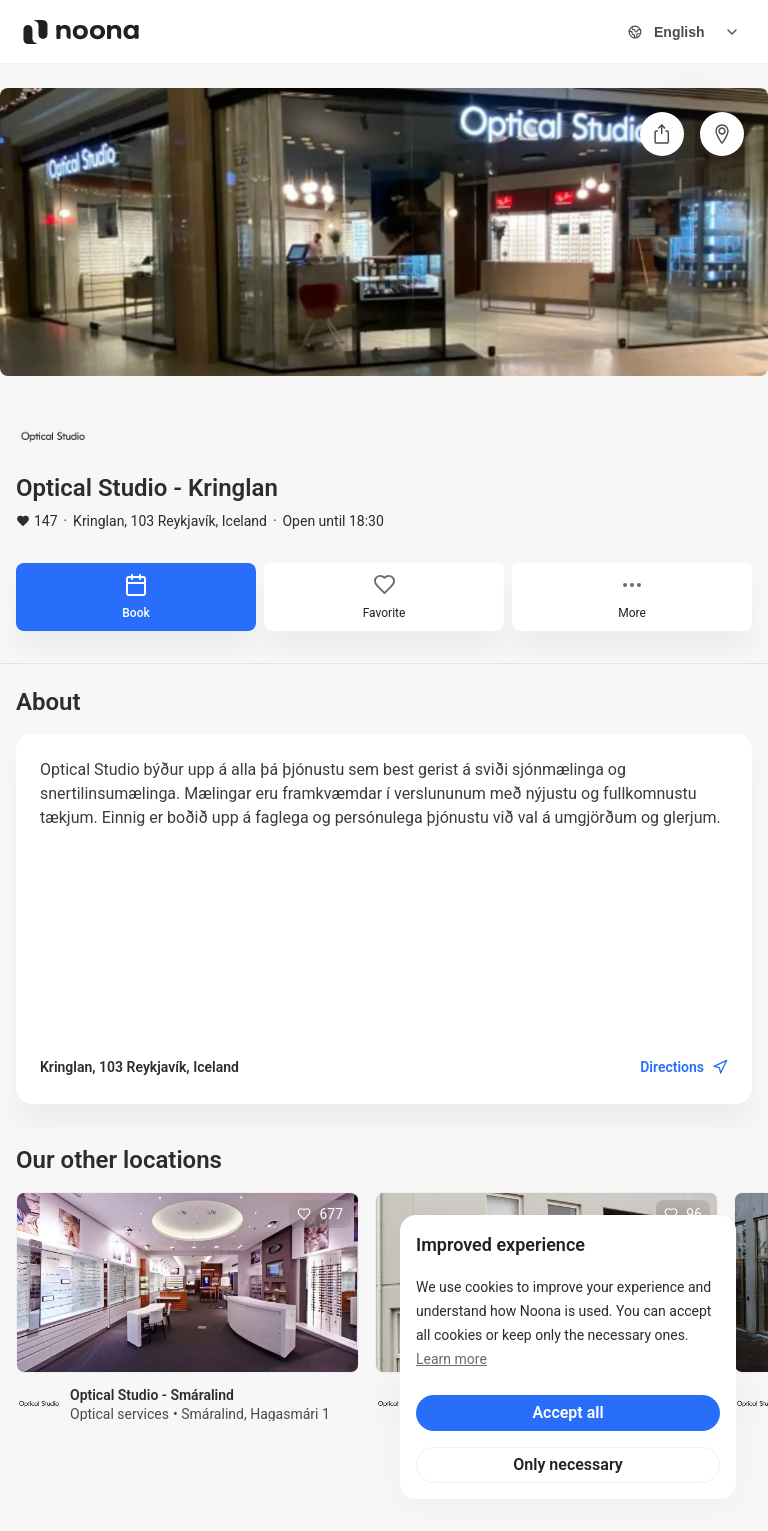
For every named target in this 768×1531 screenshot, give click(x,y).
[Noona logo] (81, 32)
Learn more (451, 1359)
